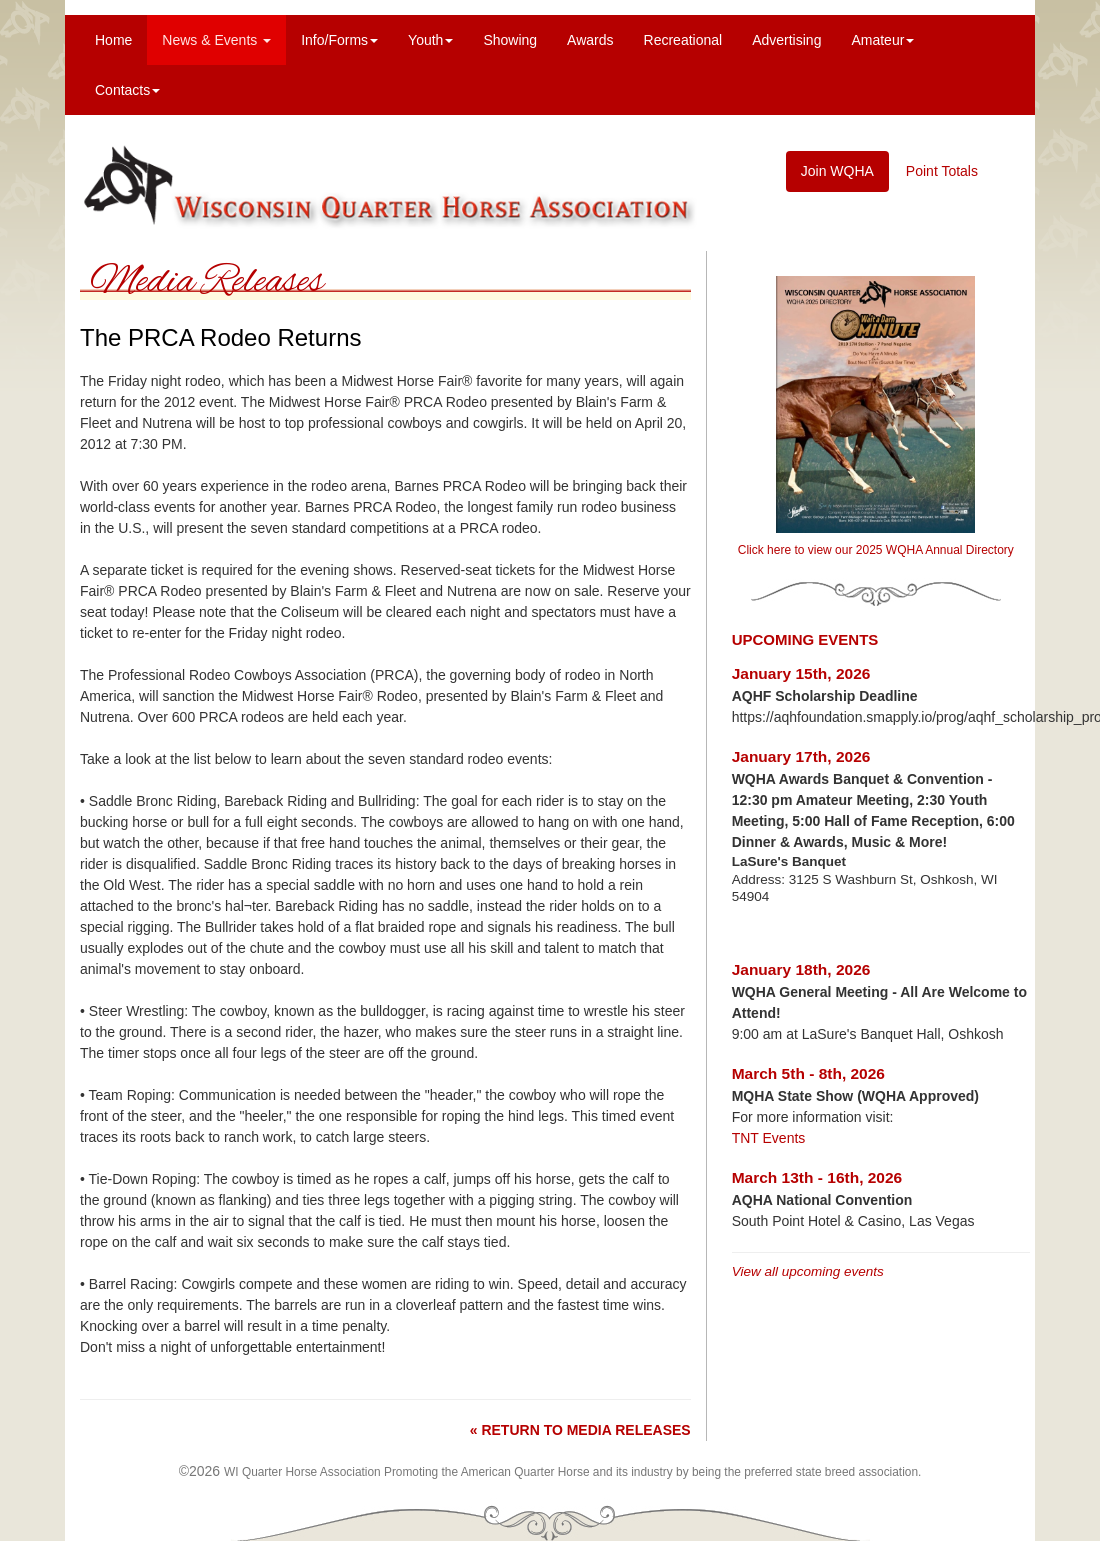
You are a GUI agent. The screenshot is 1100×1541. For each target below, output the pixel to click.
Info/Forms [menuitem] (339, 40)
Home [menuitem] (113, 40)
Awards (590, 40)
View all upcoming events (808, 1271)
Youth (430, 40)
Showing (510, 40)
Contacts (127, 90)
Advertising (786, 40)
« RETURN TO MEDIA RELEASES (580, 1430)
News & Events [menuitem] (216, 40)
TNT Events (769, 1138)
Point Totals (942, 171)
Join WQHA (837, 171)
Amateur (882, 40)
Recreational (683, 40)
